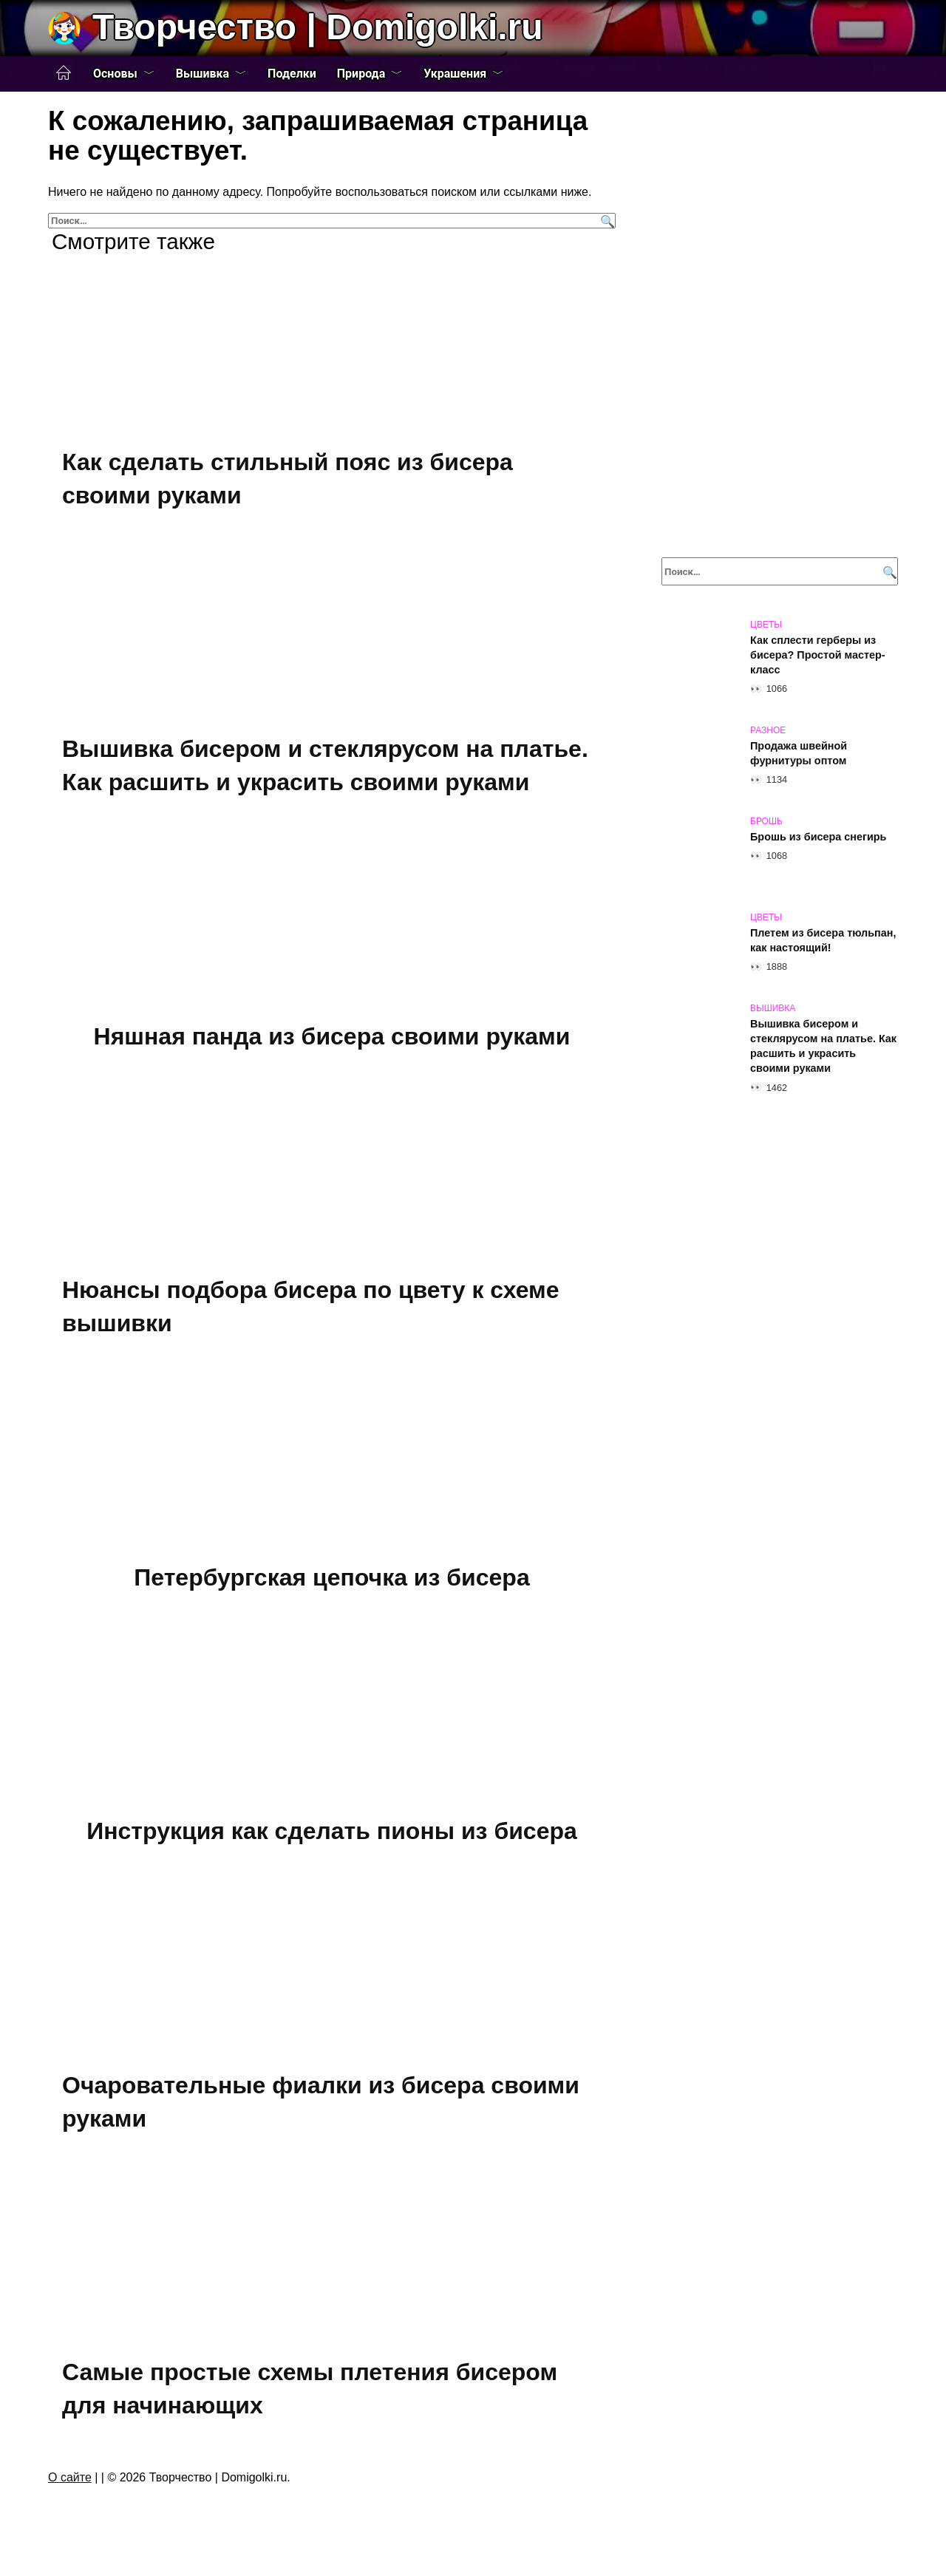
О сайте (70, 2477)
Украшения (454, 74)
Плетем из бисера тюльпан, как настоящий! (823, 940)
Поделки (292, 74)
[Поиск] (606, 220)
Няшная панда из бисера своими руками (332, 1036)
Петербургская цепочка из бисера (331, 1577)
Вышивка (202, 74)
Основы (115, 74)
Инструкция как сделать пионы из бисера (331, 1831)
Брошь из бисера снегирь (818, 837)
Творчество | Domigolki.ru (317, 27)
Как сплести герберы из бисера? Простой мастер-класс (817, 655)
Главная (63, 73)
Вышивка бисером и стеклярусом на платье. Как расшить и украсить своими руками (823, 1046)
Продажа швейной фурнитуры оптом (798, 753)
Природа (361, 74)
